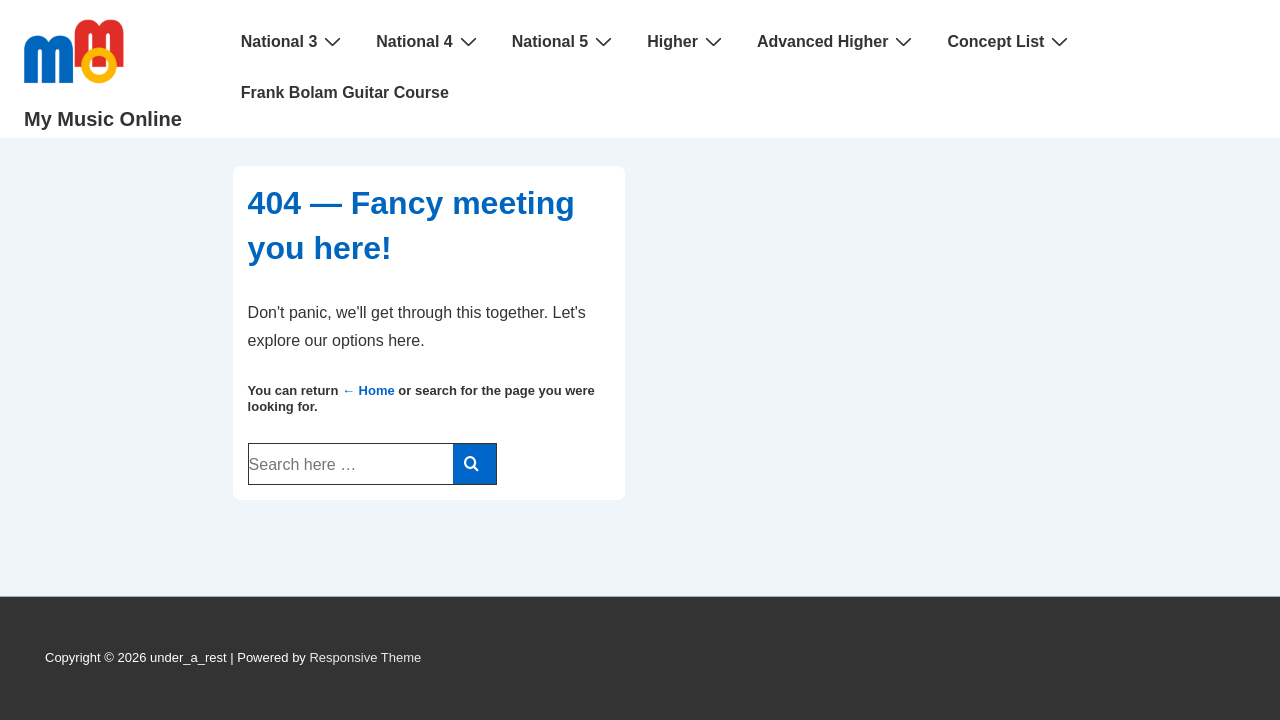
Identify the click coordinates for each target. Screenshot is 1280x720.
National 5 (564, 41)
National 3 (293, 41)
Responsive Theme (365, 657)
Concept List (1010, 41)
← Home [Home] (368, 390)
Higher (687, 41)
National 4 (428, 41)
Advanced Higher (837, 41)
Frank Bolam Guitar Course (345, 92)
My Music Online (103, 119)
